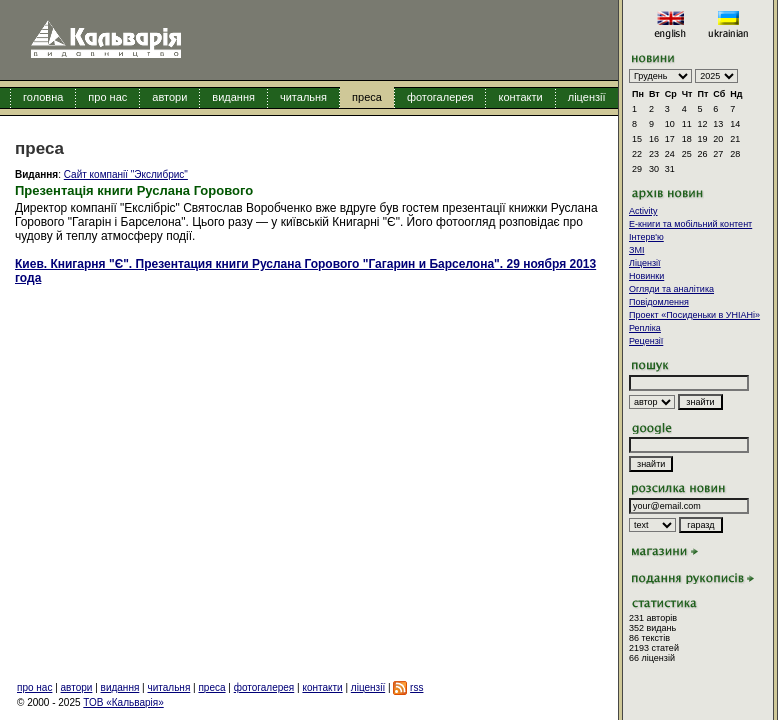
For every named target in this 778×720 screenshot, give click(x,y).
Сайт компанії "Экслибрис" (126, 174)
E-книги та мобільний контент (690, 224)
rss (416, 687)
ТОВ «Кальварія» (123, 702)
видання (233, 97)
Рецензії (646, 341)
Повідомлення (659, 302)
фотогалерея (440, 97)
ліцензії (587, 97)
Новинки (646, 276)
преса (367, 97)
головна (43, 97)
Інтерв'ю (646, 237)
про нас (107, 97)
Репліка (645, 328)
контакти (520, 97)
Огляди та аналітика (671, 289)
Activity (643, 211)
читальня (303, 97)
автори (169, 97)
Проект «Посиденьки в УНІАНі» (694, 315)
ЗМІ (636, 250)
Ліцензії (645, 263)
